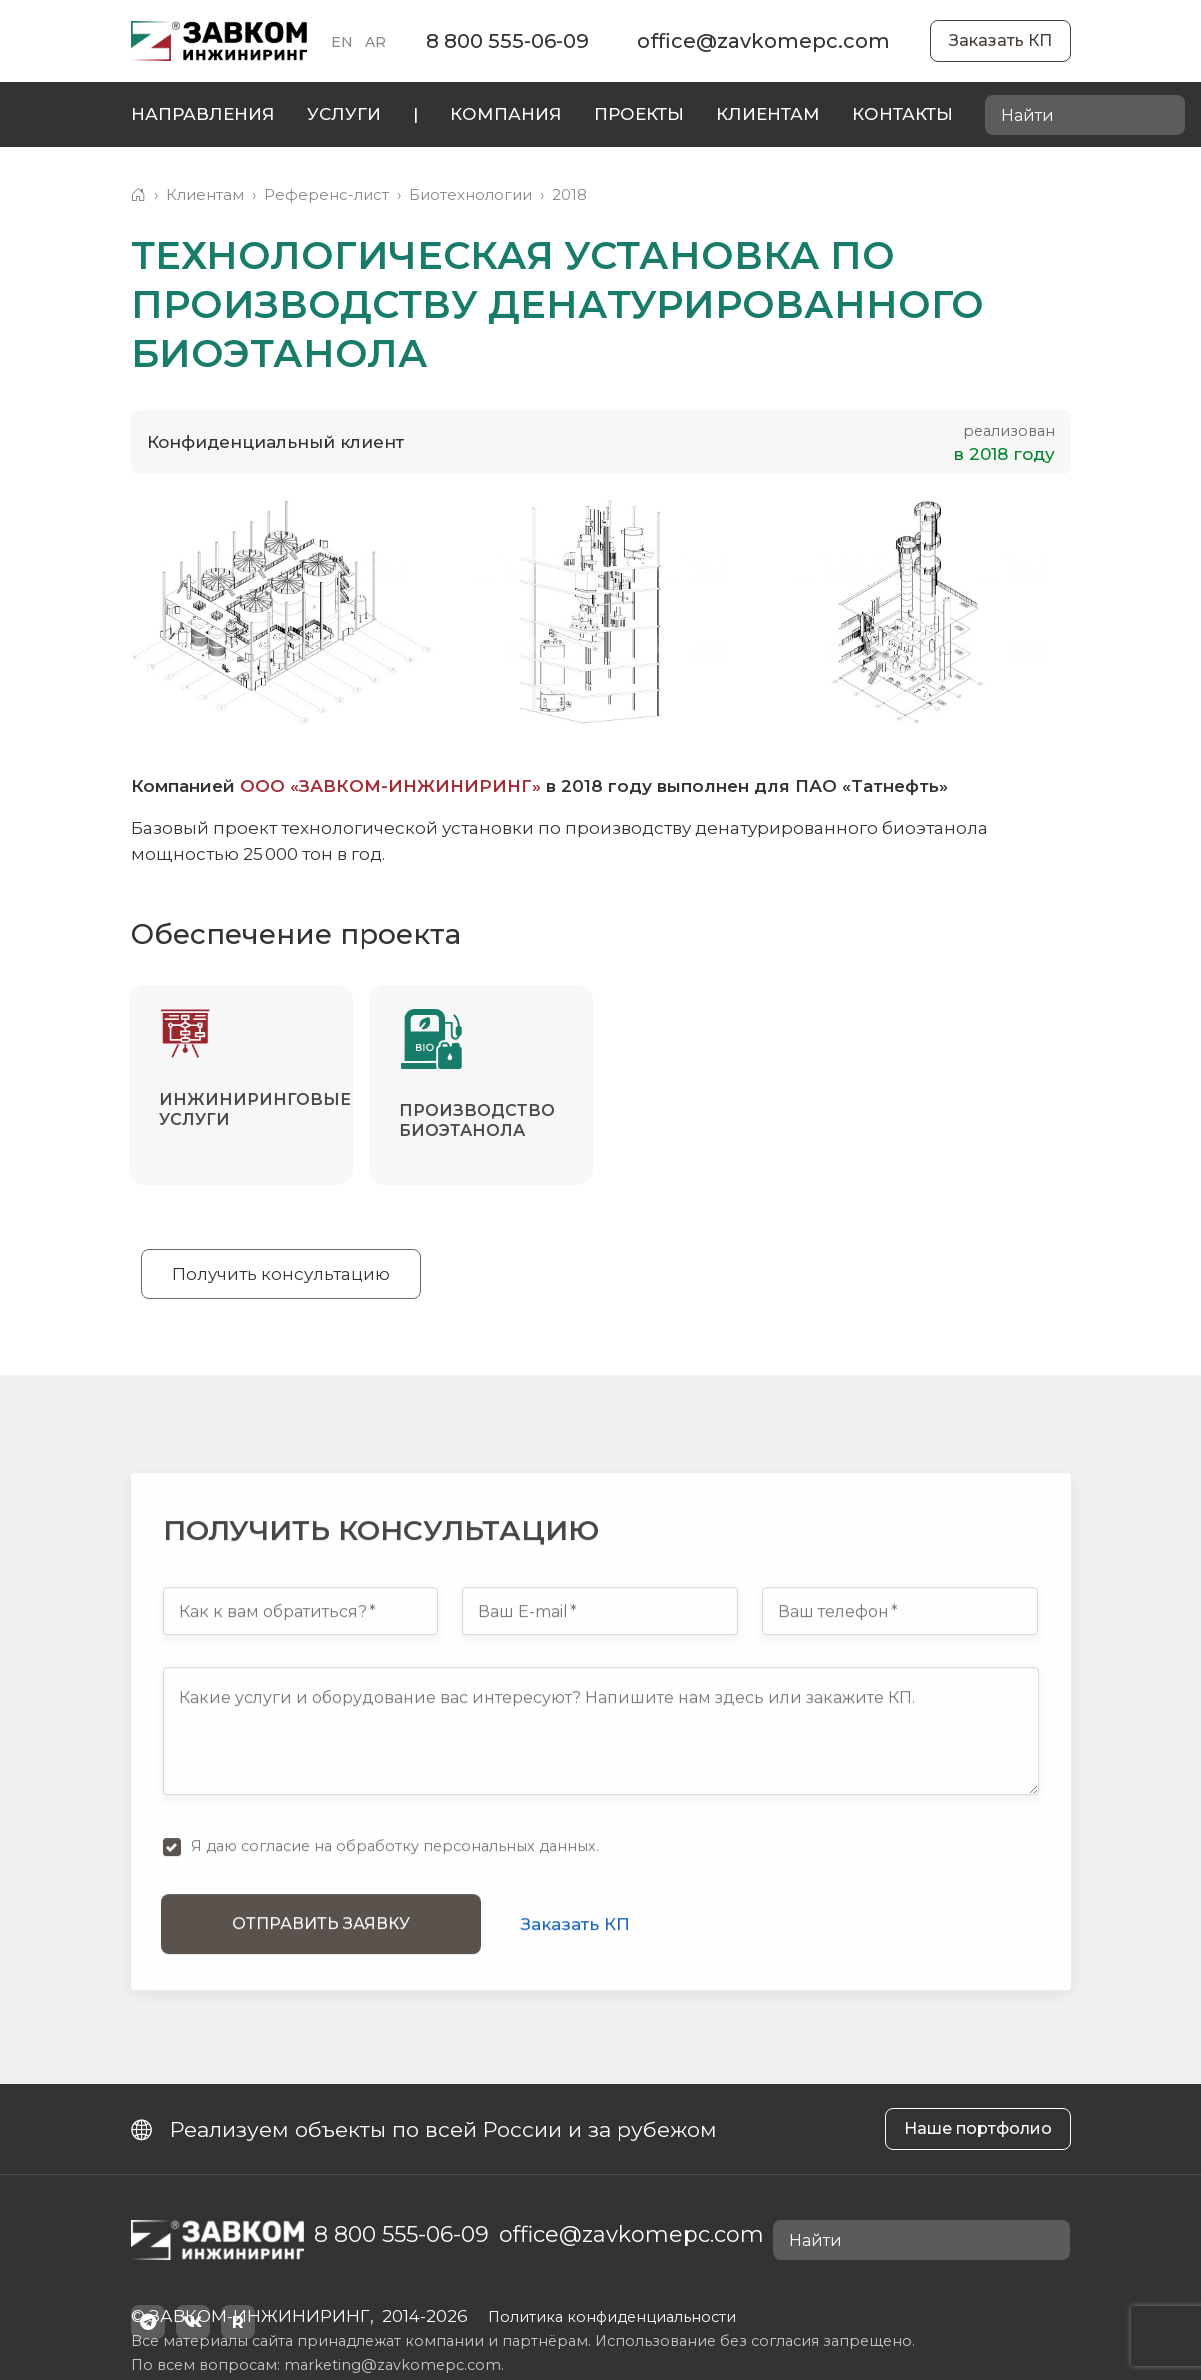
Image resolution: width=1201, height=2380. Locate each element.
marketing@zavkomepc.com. (394, 2365)
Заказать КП (1000, 40)
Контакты (902, 114)
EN (342, 42)
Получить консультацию (281, 1274)
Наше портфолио (978, 2128)
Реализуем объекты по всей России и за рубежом (424, 2129)
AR (375, 42)
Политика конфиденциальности (612, 2317)
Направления (203, 114)
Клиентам (768, 114)
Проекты (639, 114)
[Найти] (1164, 116)
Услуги (344, 114)
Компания (506, 114)
